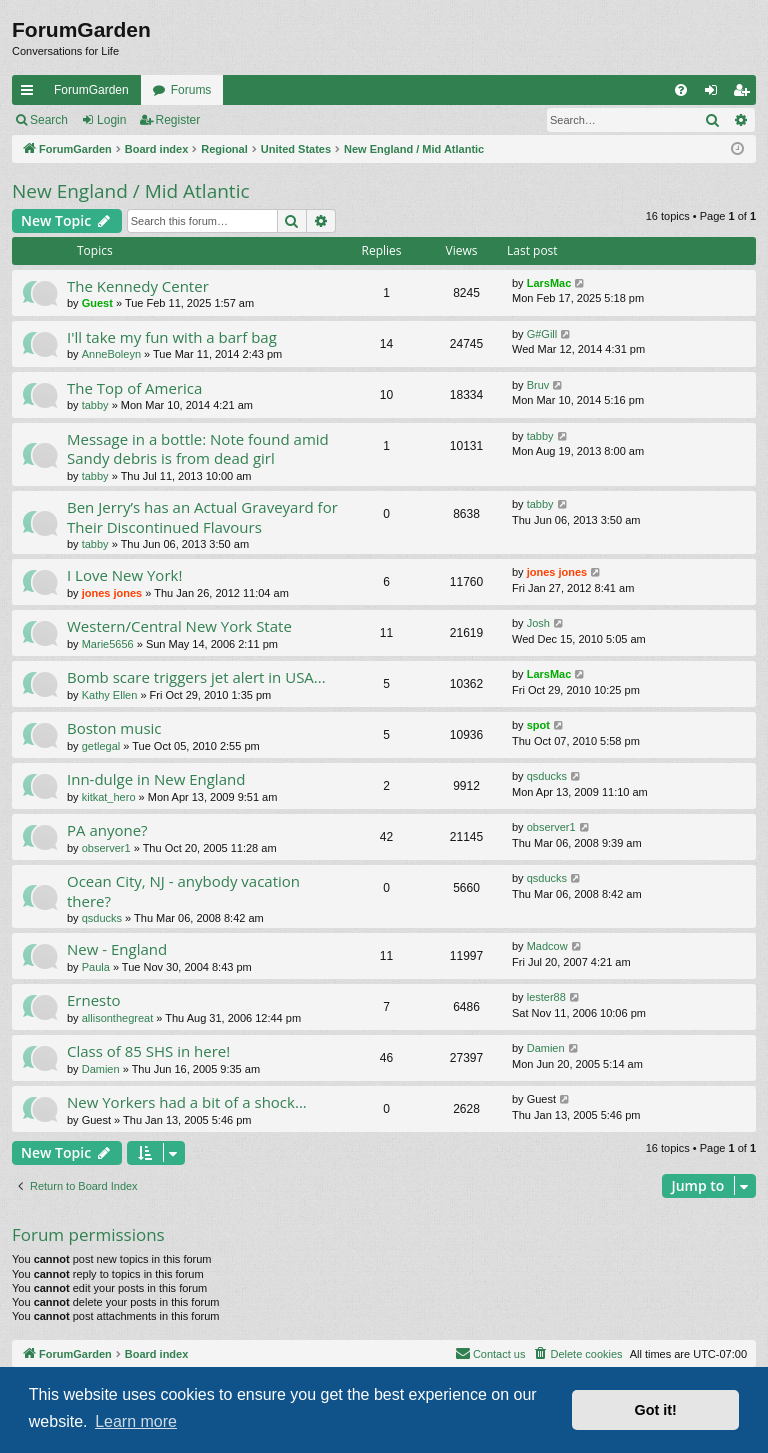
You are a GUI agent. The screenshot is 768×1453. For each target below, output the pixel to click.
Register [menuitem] (745, 94)
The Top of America (134, 388)
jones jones (112, 593)
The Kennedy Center (138, 286)
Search (49, 120)
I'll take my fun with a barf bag (172, 337)
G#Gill (542, 334)
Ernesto (94, 1000)
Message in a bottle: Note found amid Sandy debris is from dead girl (198, 448)
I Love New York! (124, 575)
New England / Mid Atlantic (131, 191)
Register (178, 120)
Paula (96, 967)
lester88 (546, 997)
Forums (191, 90)
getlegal (101, 746)
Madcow (547, 946)
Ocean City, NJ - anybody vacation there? (183, 890)
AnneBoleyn (111, 354)
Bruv (538, 385)
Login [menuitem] (715, 94)
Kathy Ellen (110, 695)
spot (538, 725)
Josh (538, 623)
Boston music (114, 728)
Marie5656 (108, 644)
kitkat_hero (109, 797)
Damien (101, 1069)
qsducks (547, 776)
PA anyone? (107, 830)
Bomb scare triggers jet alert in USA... (196, 677)
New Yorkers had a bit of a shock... (187, 1102)
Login (111, 120)
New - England (117, 949)
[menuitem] (681, 90)
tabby (95, 405)
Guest (97, 303)
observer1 (106, 848)
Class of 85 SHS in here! (148, 1051)
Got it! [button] (656, 1410)
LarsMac (549, 283)
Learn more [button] (136, 1421)
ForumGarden (91, 90)
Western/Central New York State (179, 626)
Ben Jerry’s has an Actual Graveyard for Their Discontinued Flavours (202, 516)
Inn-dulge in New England (156, 779)
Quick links (31, 94)
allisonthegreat (118, 1018)
